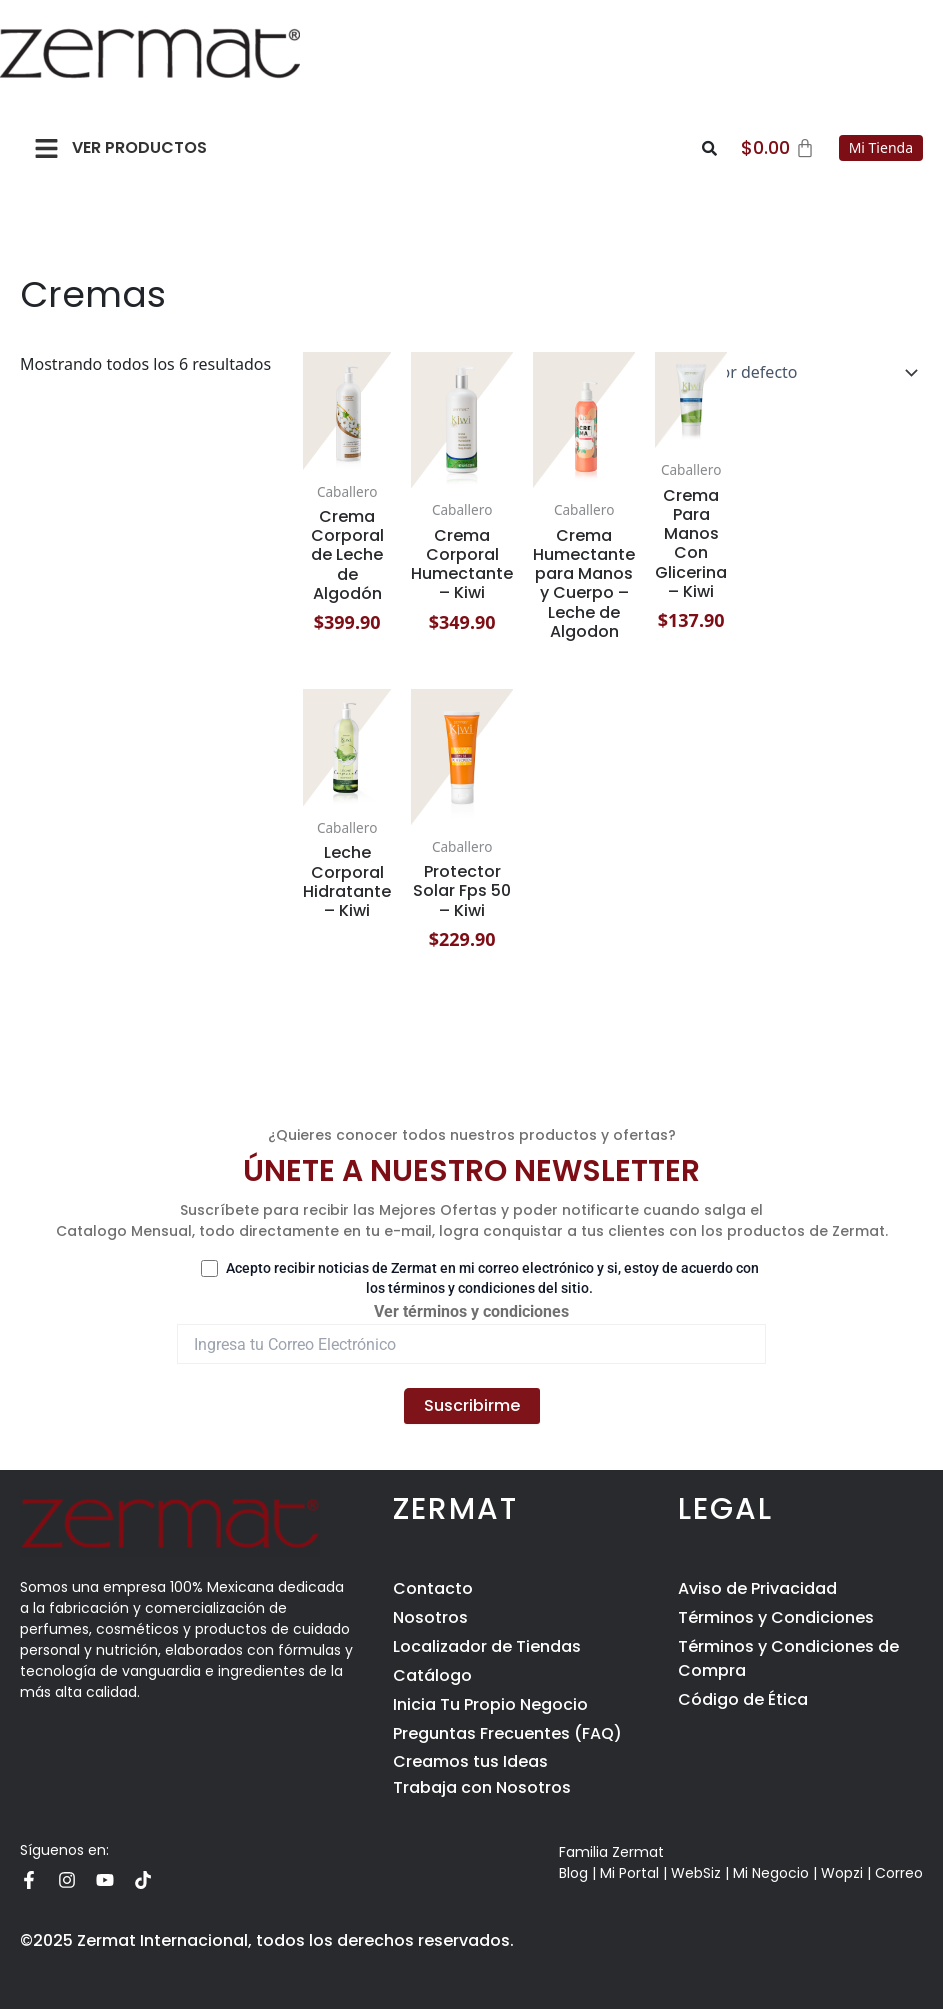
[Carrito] (778, 148)
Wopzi (842, 1873)
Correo (899, 1873)
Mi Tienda (881, 147)
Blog (573, 1873)
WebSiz (696, 1873)
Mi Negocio (771, 1873)
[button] (46, 148)
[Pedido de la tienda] (784, 372)
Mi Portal (629, 1873)
